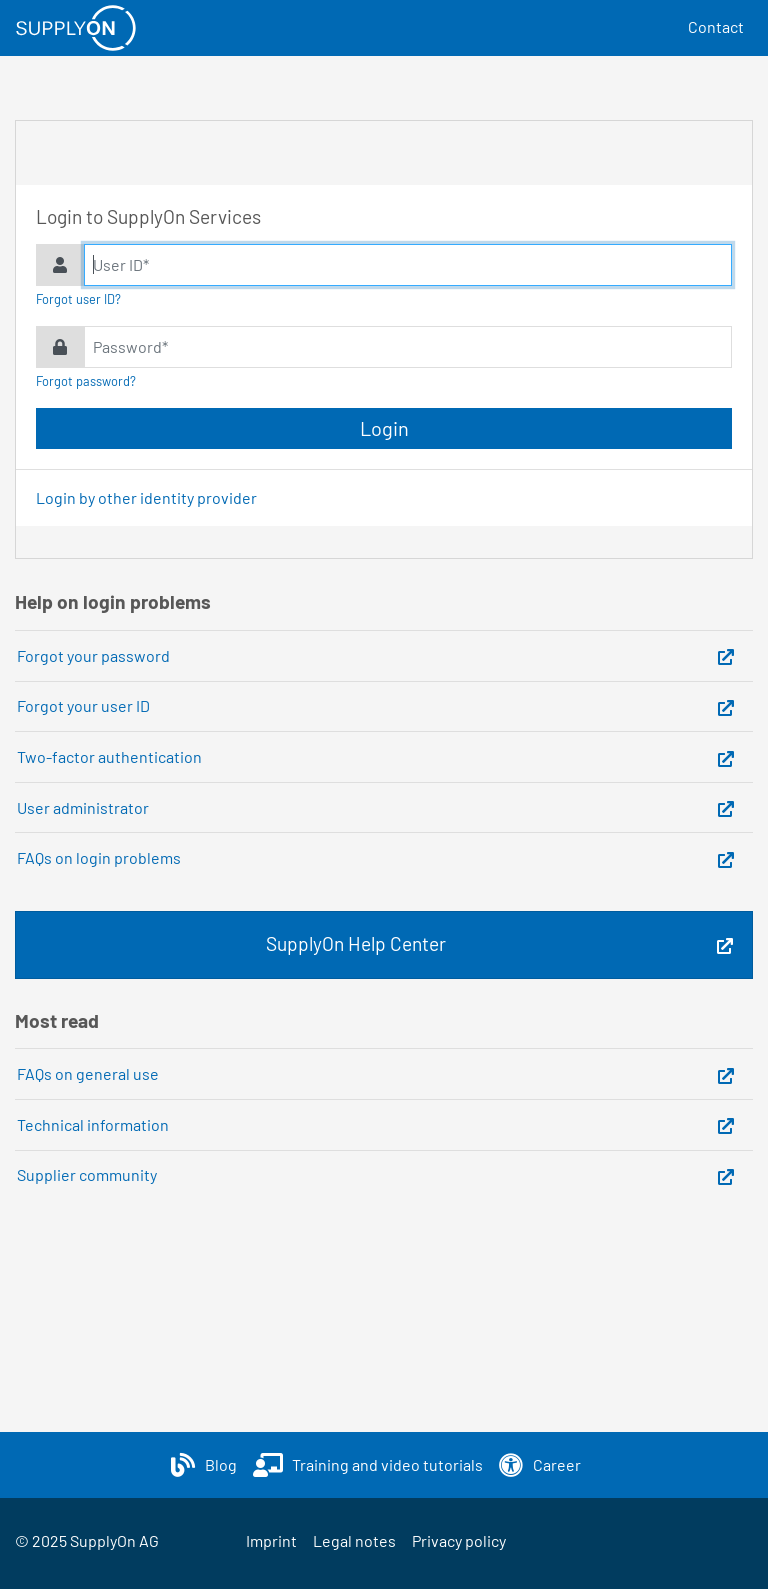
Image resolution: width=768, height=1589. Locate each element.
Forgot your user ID (83, 705)
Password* (130, 346)
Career (557, 1464)
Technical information (93, 1124)
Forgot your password (93, 655)
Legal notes (354, 1540)
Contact (716, 26)
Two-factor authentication (109, 756)
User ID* (121, 264)
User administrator (83, 807)
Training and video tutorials (387, 1464)
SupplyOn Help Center (356, 943)
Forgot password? (86, 381)
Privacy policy (459, 1540)
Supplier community (87, 1174)
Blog (221, 1464)
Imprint (271, 1540)
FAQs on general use (88, 1073)
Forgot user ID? (78, 299)
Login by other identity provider (146, 497)
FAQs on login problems (99, 857)
